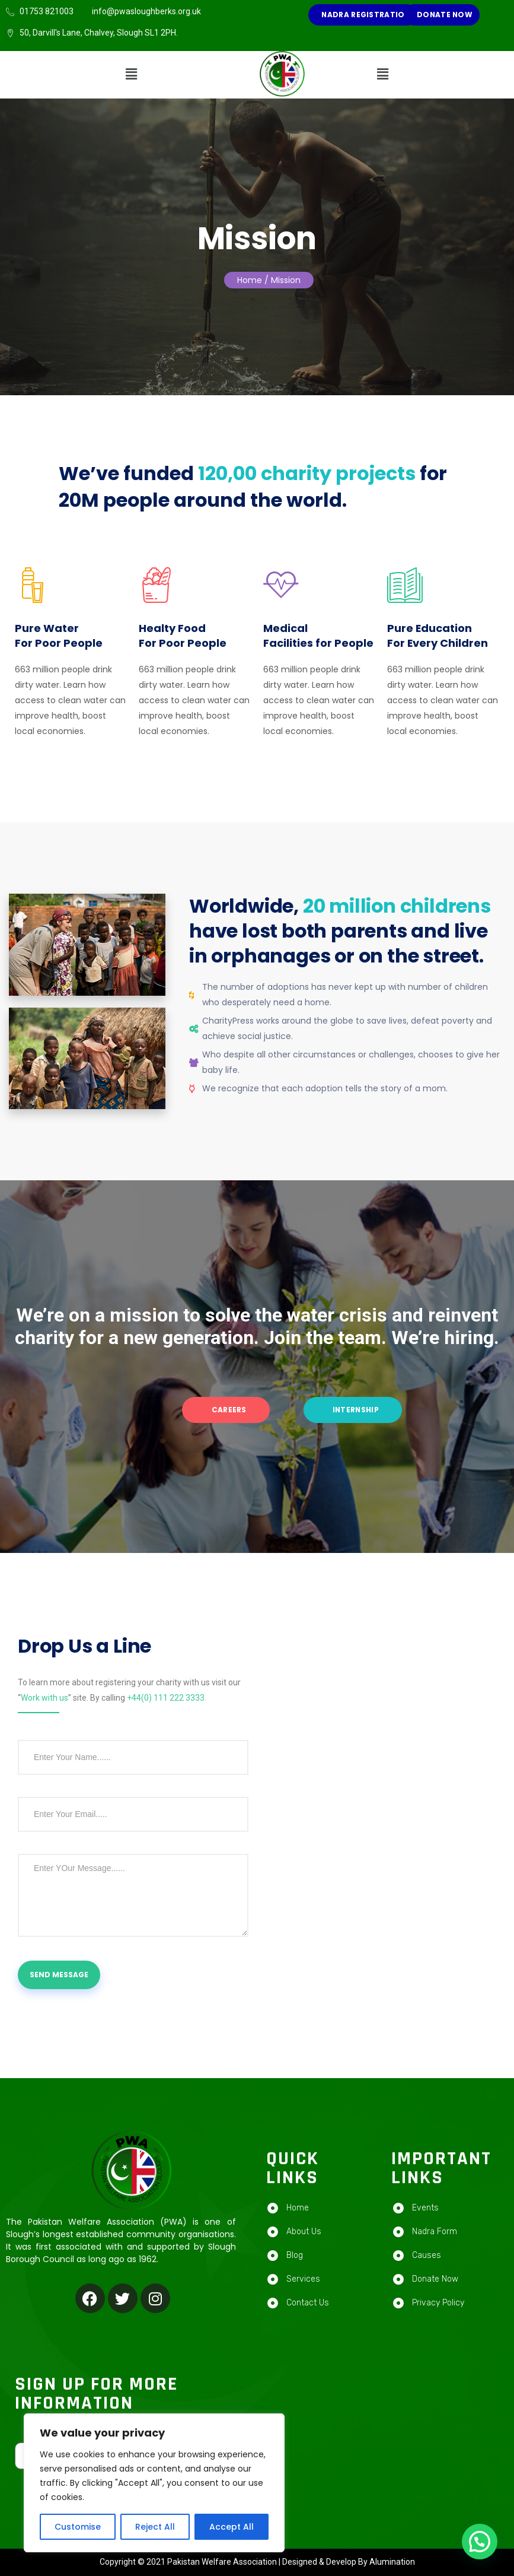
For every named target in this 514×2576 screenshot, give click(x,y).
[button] (132, 74)
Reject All (155, 2527)
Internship (355, 1410)
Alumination (392, 2562)
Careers (227, 1410)
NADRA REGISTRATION (365, 14)
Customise (78, 2527)
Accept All (231, 2527)
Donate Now (444, 14)
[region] (154, 2482)
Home (249, 280)
